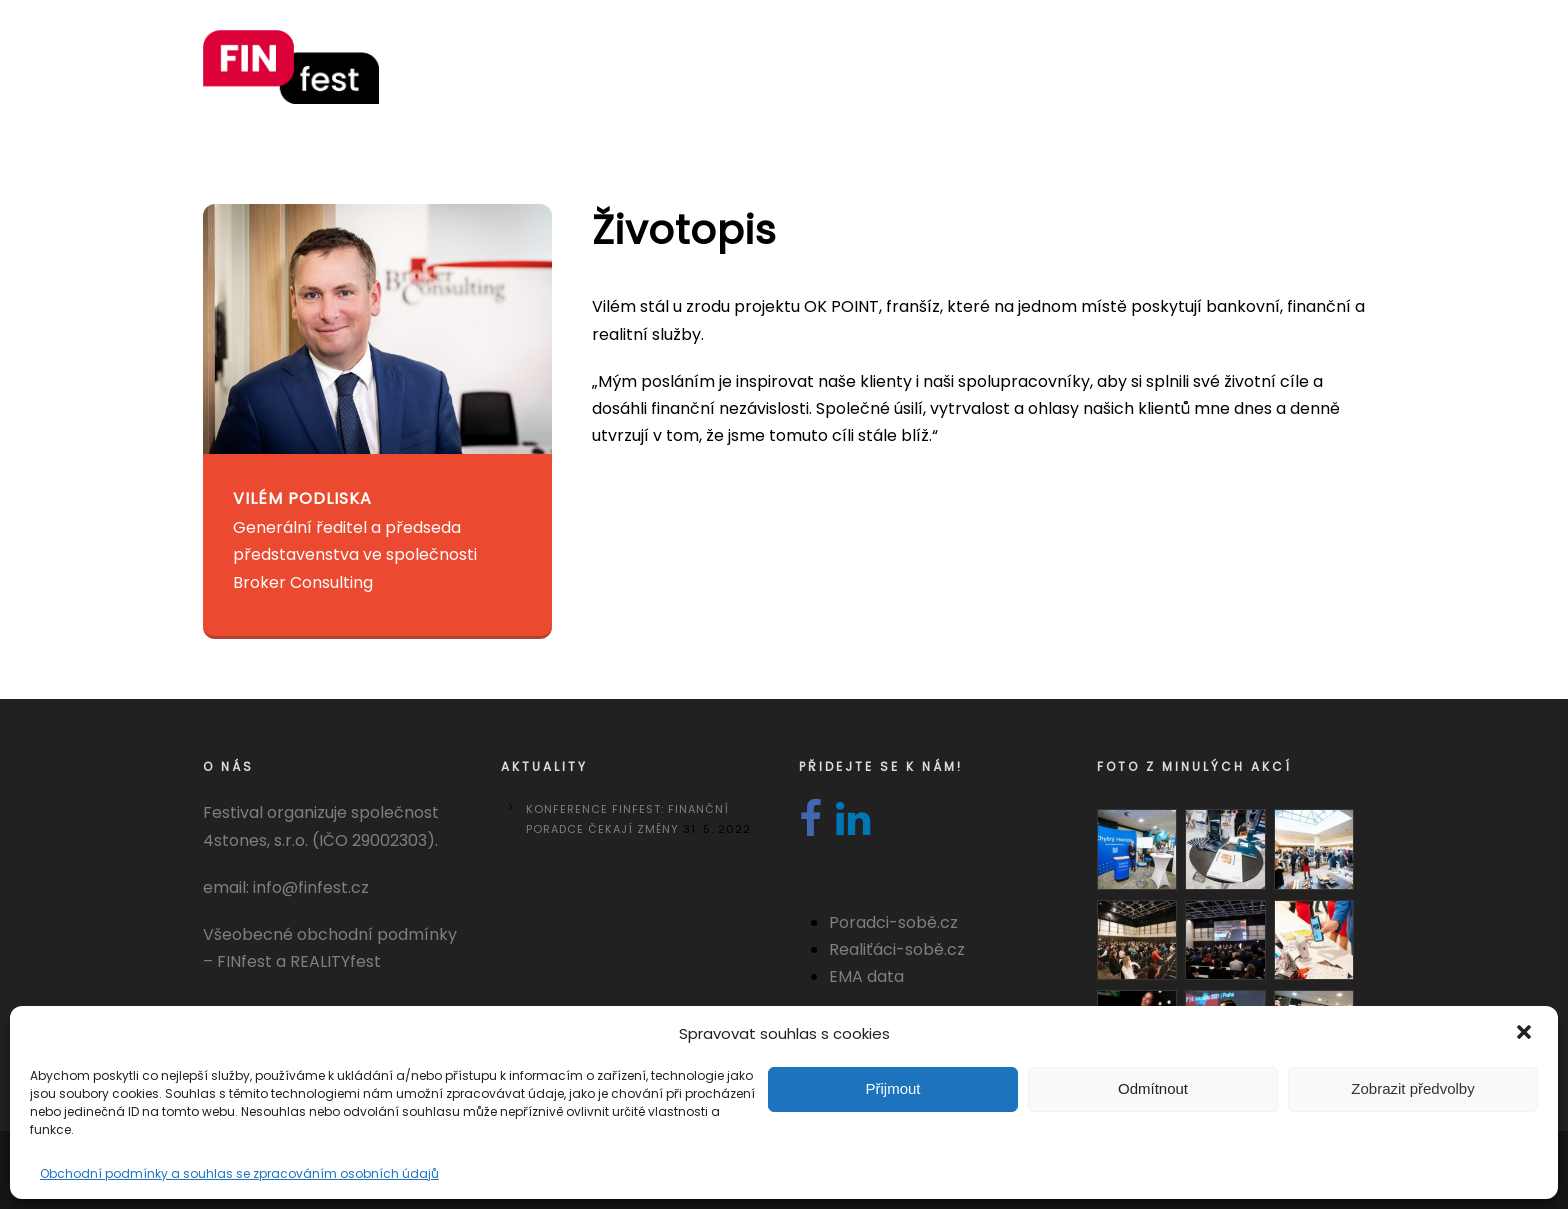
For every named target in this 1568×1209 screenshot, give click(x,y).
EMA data (866, 976)
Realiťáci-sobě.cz (897, 949)
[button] (1526, 1034)
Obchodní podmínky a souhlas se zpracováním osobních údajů (239, 1173)
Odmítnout (1153, 1088)
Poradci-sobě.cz (893, 922)
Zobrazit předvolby (1412, 1088)
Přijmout (892, 1088)
